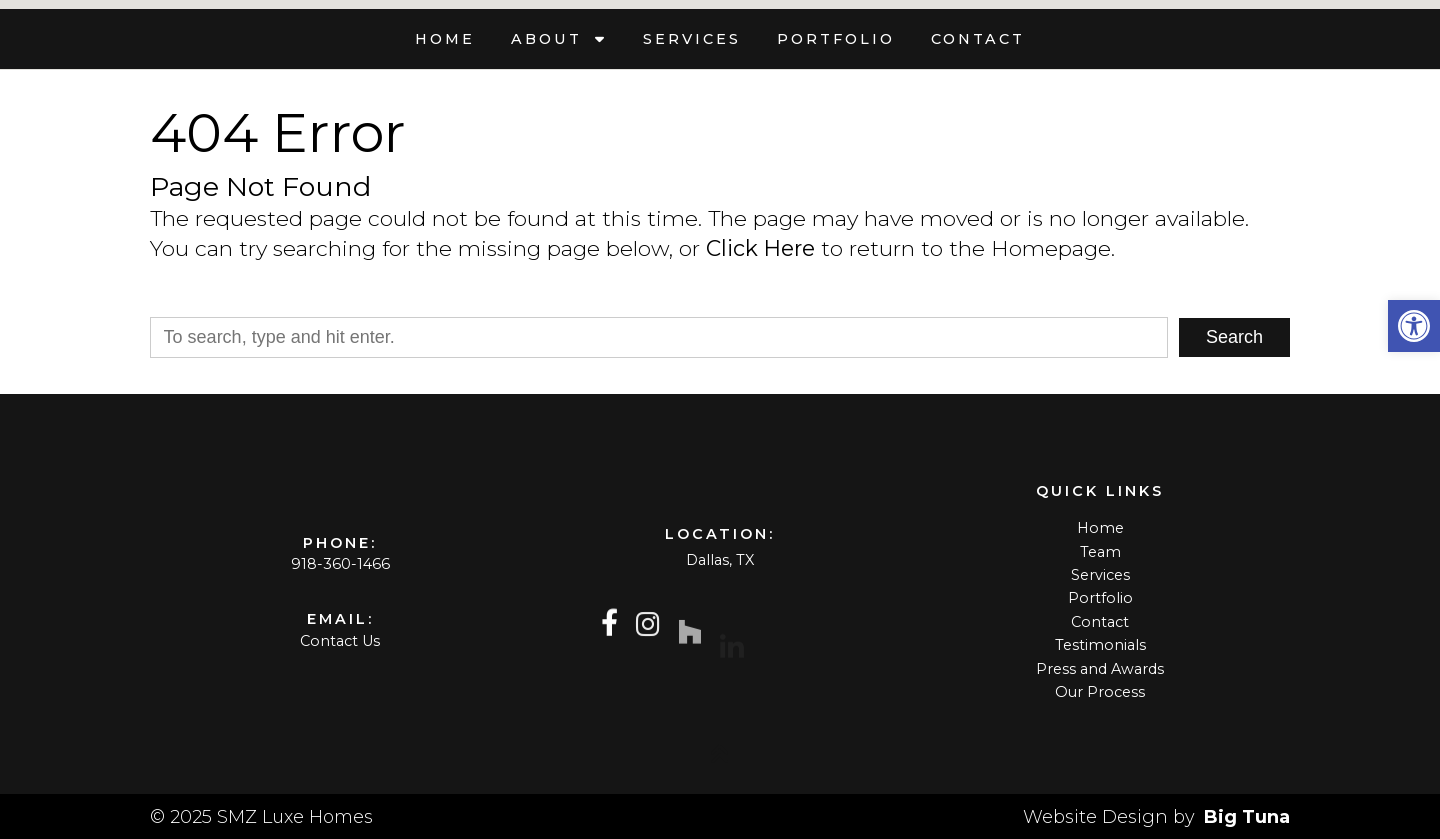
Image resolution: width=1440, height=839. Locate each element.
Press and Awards (1100, 669)
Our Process (1100, 692)
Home (445, 39)
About (550, 39)
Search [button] (1234, 337)
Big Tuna (1247, 817)
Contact (978, 39)
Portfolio (836, 39)
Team (1100, 552)
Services (692, 39)
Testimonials (1100, 645)
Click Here (760, 248)
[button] (1414, 326)
